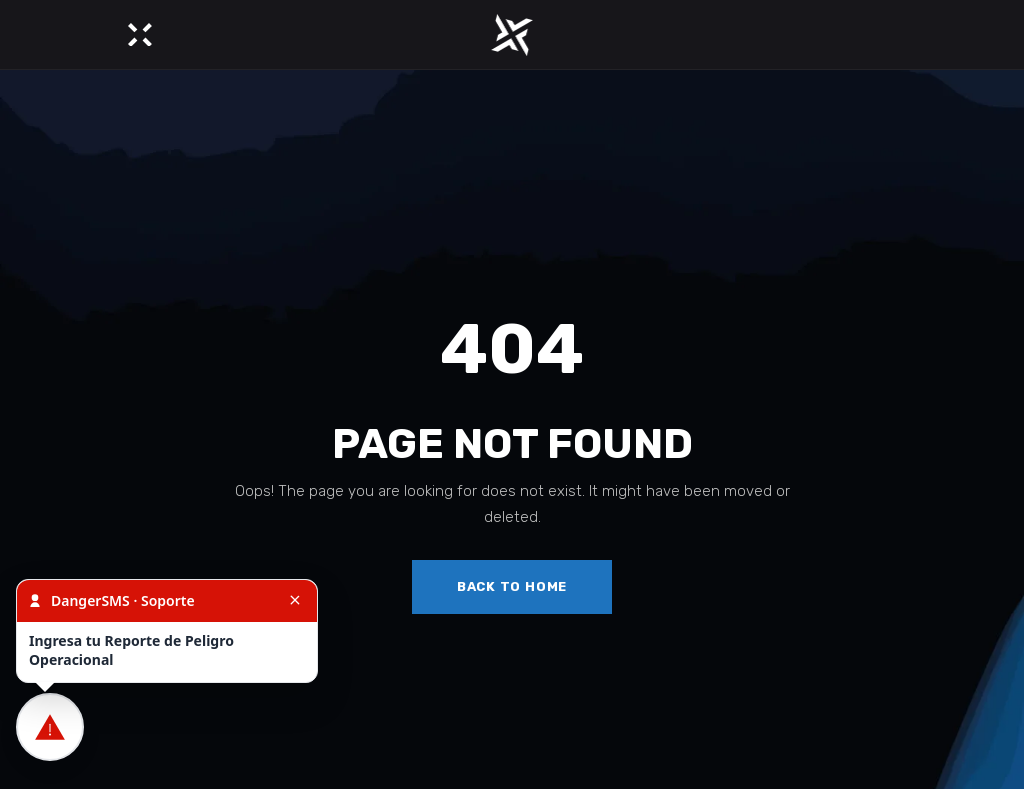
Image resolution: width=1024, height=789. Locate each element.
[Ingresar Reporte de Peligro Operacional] (50, 727)
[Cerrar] (295, 601)
